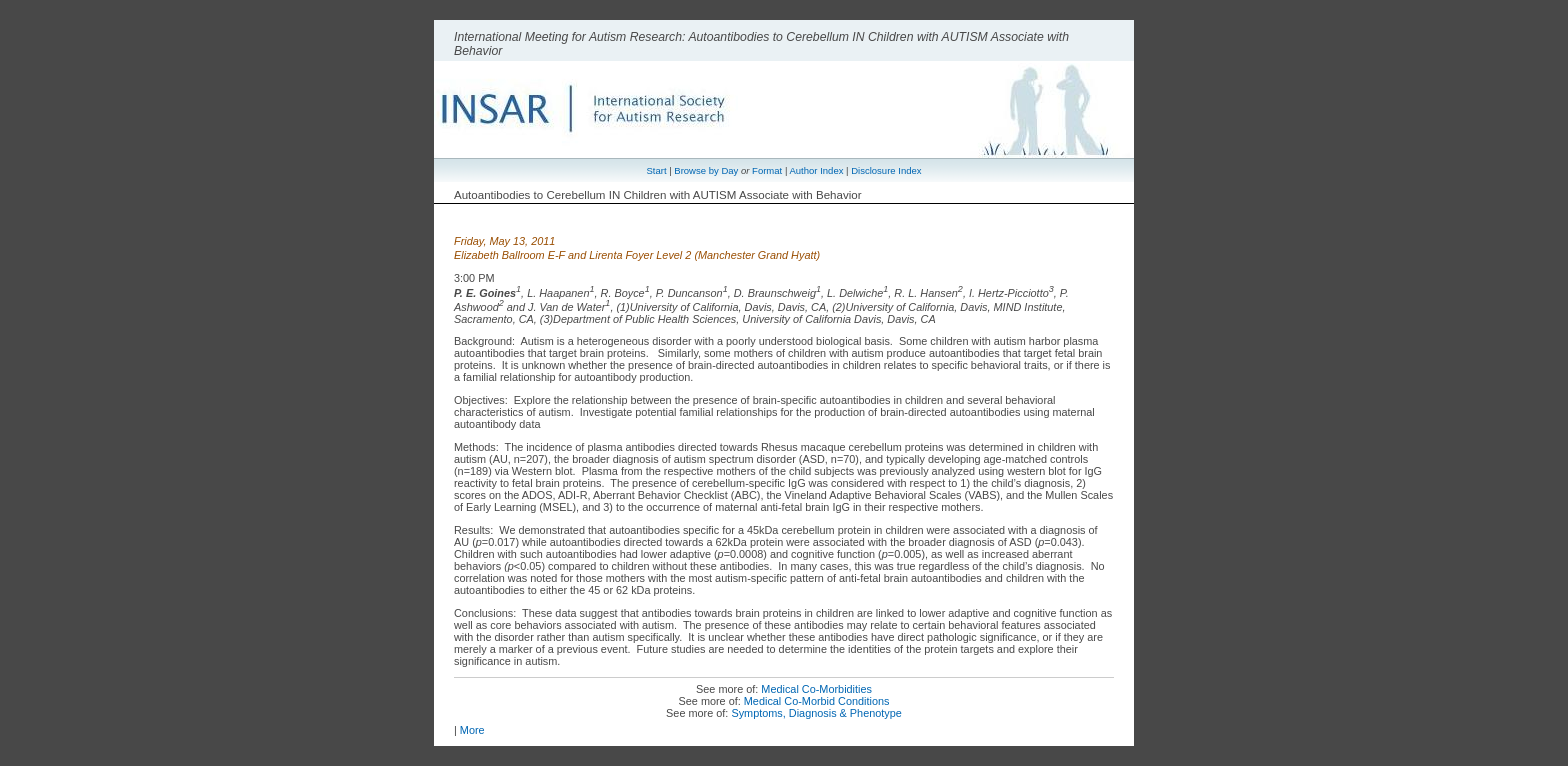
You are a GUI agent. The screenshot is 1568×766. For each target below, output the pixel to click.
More (472, 730)
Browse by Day (706, 170)
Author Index (816, 170)
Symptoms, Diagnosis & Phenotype (816, 713)
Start (656, 170)
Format (767, 170)
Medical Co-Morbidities (816, 689)
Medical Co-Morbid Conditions (817, 701)
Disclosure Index (886, 170)
